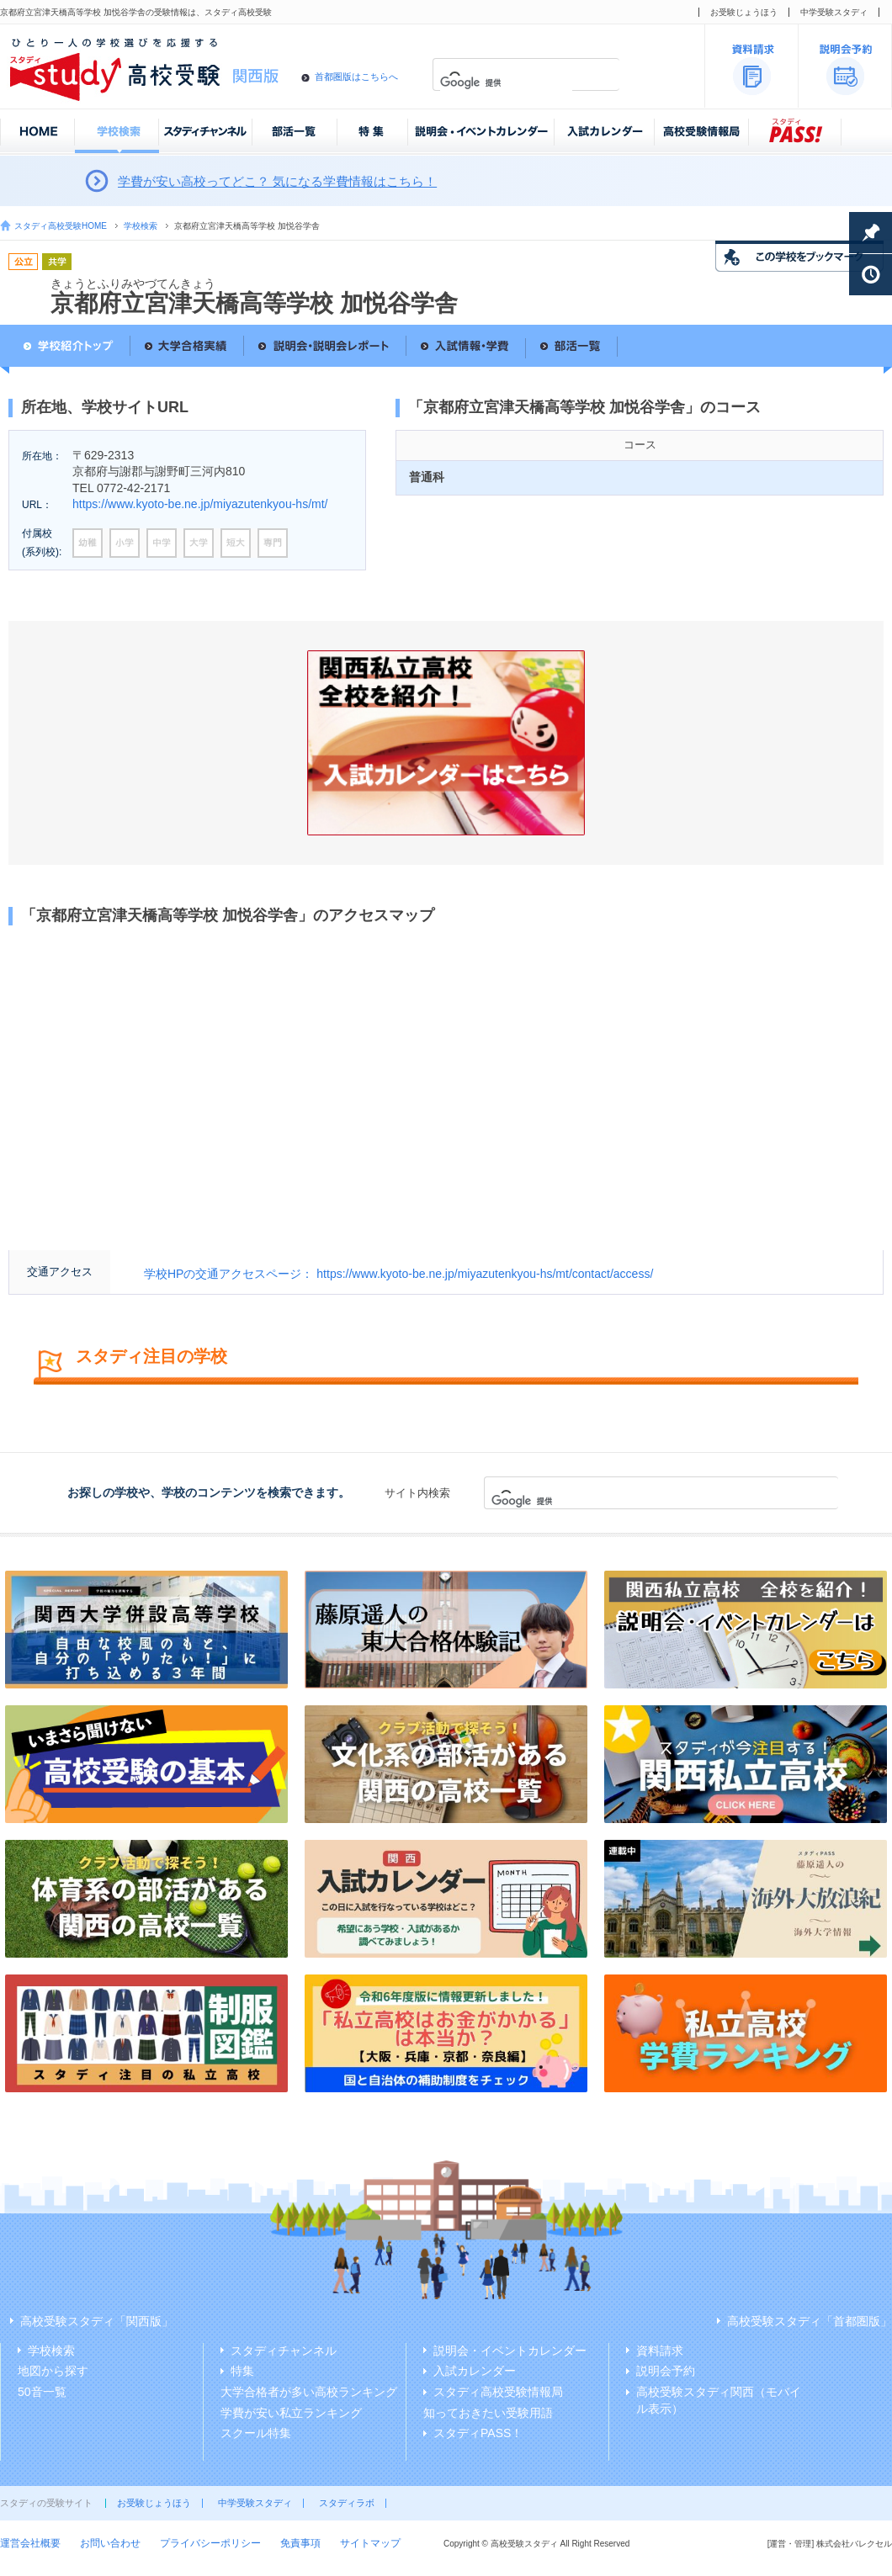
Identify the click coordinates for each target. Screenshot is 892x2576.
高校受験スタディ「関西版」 (96, 2321)
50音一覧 (42, 2391)
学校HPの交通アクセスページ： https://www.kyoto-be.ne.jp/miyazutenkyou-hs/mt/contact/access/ (398, 1273)
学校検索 (140, 226)
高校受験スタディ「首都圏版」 (809, 2321)
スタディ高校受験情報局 (498, 2391)
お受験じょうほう (744, 12)
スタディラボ (346, 2503)
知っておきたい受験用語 (488, 2413)
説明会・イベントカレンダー (510, 2350)
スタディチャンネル (284, 2350)
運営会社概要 (30, 2543)
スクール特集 (255, 2433)
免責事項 (300, 2543)
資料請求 (659, 2350)
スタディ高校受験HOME (60, 226)
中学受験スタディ (834, 12)
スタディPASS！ (478, 2433)
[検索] (506, 83)
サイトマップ (370, 2543)
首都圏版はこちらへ (356, 77)
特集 (242, 2370)
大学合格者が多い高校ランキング (308, 2391)
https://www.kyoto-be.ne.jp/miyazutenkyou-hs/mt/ (199, 504)
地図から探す (53, 2370)
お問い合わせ (110, 2543)
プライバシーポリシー (210, 2543)
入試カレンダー (474, 2370)
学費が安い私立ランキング (291, 2413)
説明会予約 (665, 2370)
